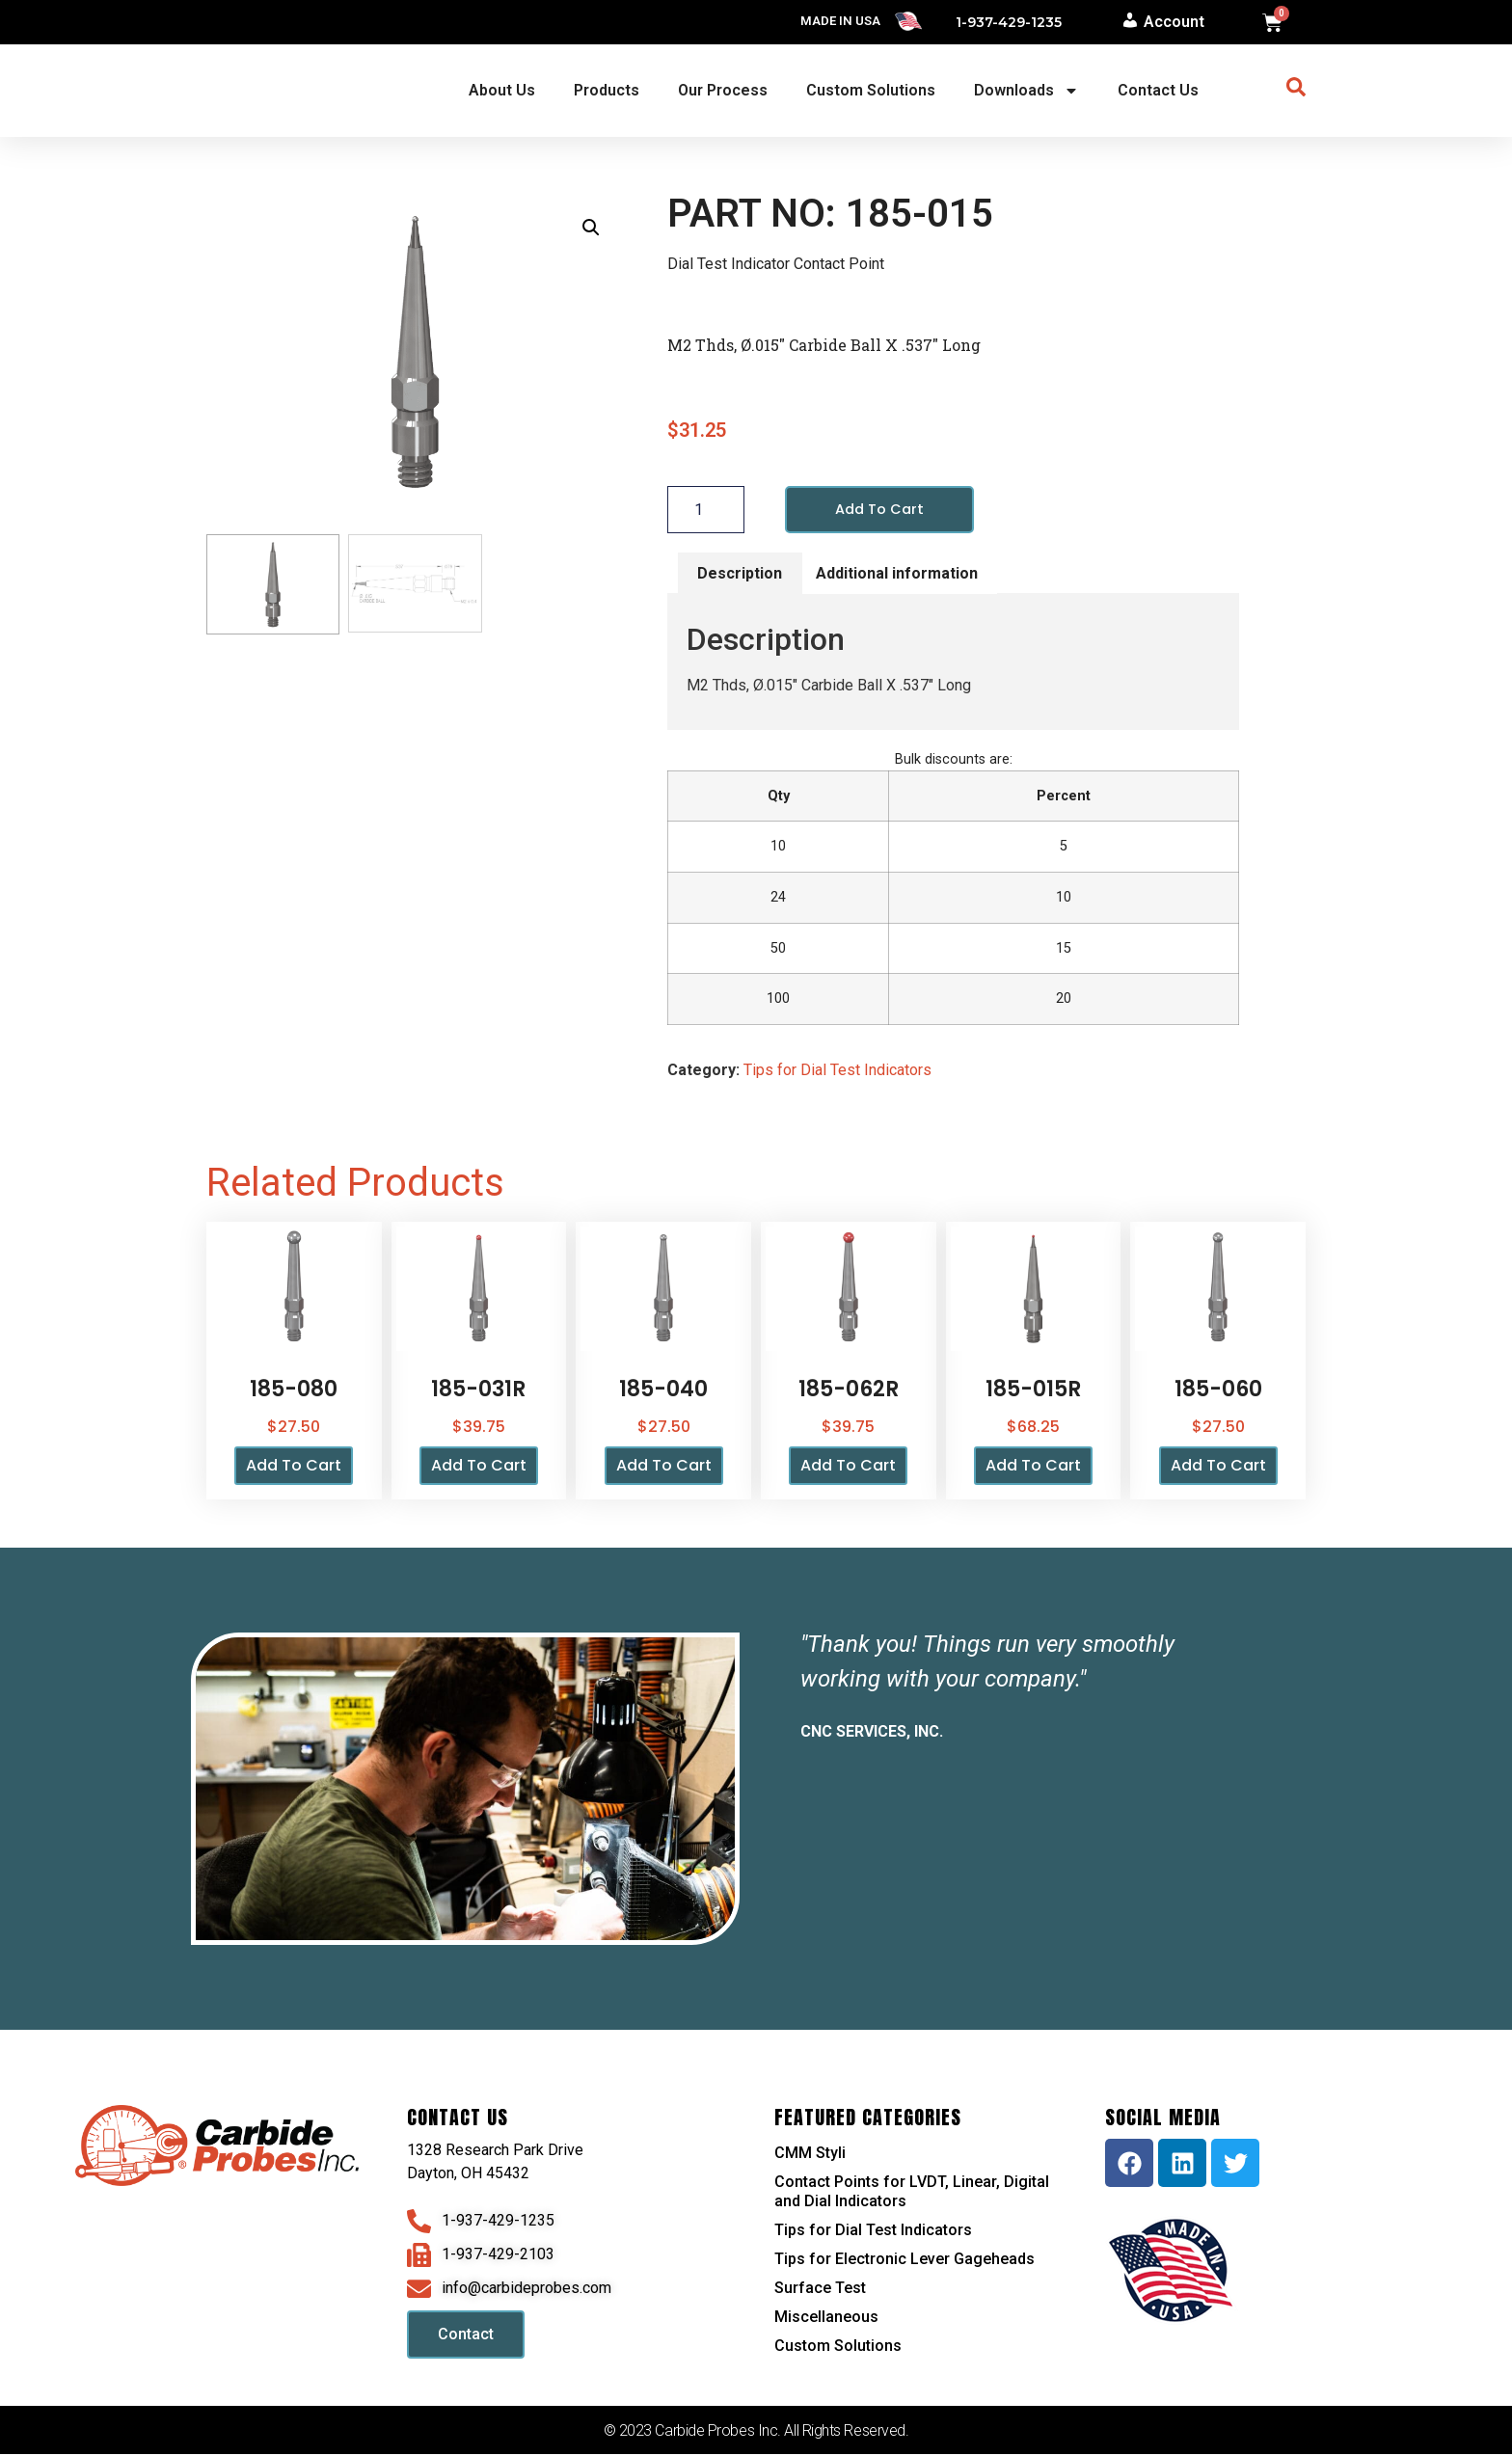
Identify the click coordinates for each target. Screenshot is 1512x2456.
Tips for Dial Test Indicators (837, 1072)
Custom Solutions (870, 90)
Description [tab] (739, 574)
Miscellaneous (826, 2318)
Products (606, 90)
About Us (502, 90)
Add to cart (883, 510)
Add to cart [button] (293, 1467)
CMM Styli (810, 2155)
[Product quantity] (705, 510)
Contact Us (1158, 90)
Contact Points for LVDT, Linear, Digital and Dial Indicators (911, 2193)
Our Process (723, 90)
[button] (591, 227)
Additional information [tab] (897, 574)
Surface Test (820, 2290)
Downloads (1026, 90)
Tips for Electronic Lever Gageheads (904, 2261)
